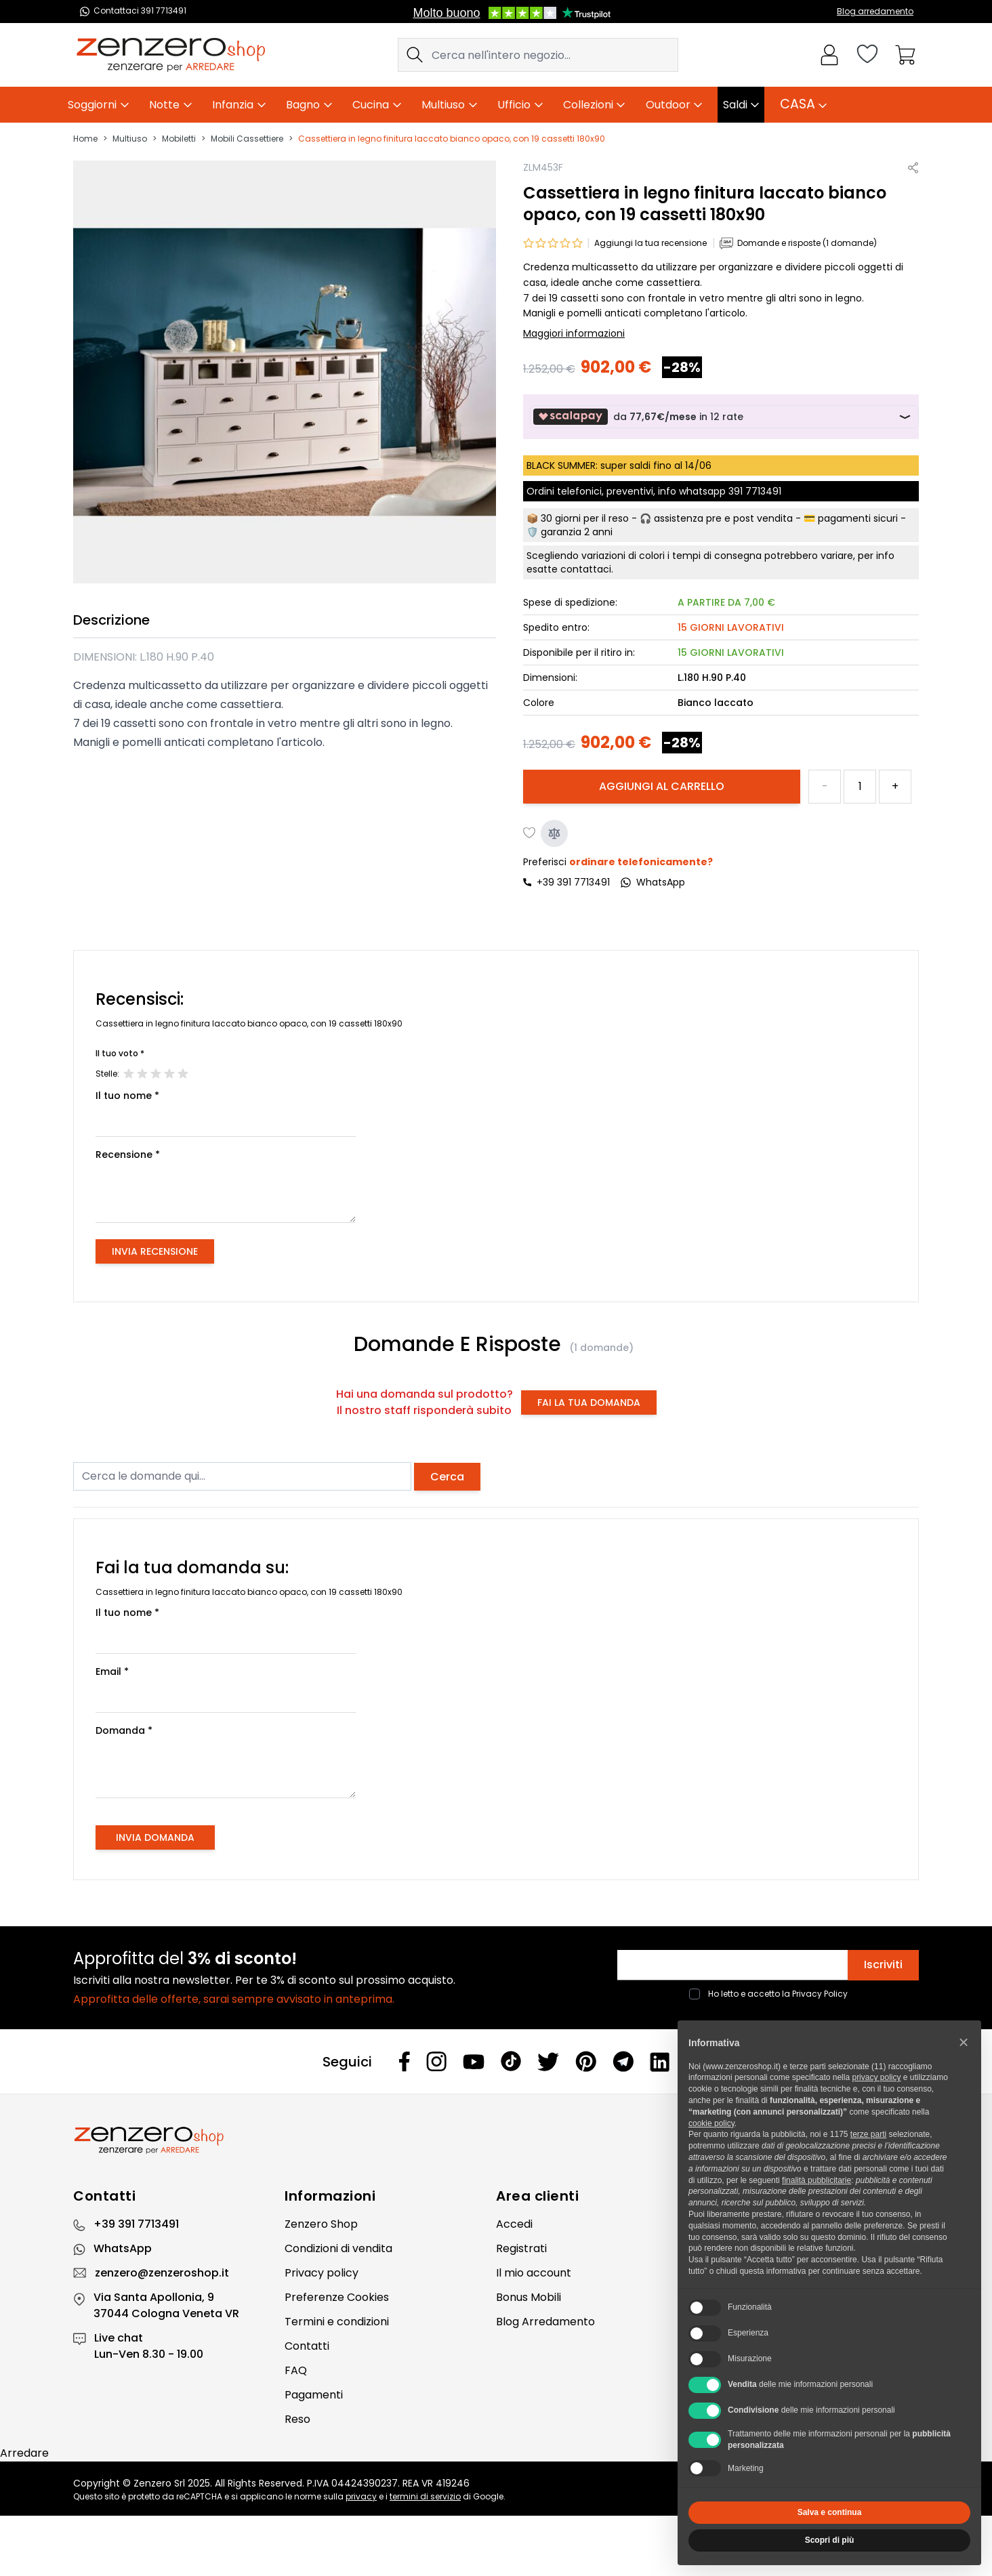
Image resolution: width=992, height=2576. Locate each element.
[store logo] (171, 55)
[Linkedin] (660, 2062)
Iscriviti (883, 1964)
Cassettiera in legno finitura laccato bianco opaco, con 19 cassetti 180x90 (451, 138)
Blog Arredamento (545, 2321)
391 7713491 (754, 491)
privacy (361, 2496)
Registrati (521, 2248)
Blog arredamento (875, 11)
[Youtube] (473, 2062)
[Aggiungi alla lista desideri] (530, 833)
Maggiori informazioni (574, 333)
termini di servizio (425, 2496)
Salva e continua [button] (830, 2512)
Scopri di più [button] (829, 2540)
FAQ (296, 2370)
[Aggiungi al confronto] (554, 833)
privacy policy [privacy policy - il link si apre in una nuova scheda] (876, 2077)
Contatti (307, 2346)
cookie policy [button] (711, 2123)
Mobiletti (179, 138)
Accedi (514, 2224)
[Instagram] (436, 2061)
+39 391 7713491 (573, 882)
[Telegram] (623, 2061)
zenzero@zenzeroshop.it (162, 2273)
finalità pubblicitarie (816, 2180)
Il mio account (533, 2273)
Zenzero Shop (321, 2224)
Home (85, 138)
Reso (297, 2419)
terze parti (868, 2134)
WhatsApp (123, 2248)
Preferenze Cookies (337, 2297)
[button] (963, 2042)
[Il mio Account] (829, 55)
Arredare (24, 2453)
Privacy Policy (820, 1993)
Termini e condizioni (337, 2321)
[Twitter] (548, 2061)
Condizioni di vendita (338, 2248)
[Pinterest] (585, 2061)
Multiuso (129, 138)
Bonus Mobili (528, 2297)
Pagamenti (314, 2395)
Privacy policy (321, 2273)
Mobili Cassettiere (247, 138)
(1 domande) (601, 1347)
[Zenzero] (496, 2140)
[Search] (415, 55)
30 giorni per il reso (585, 518)
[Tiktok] (511, 2061)
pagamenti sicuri (858, 518)
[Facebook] (404, 2061)
